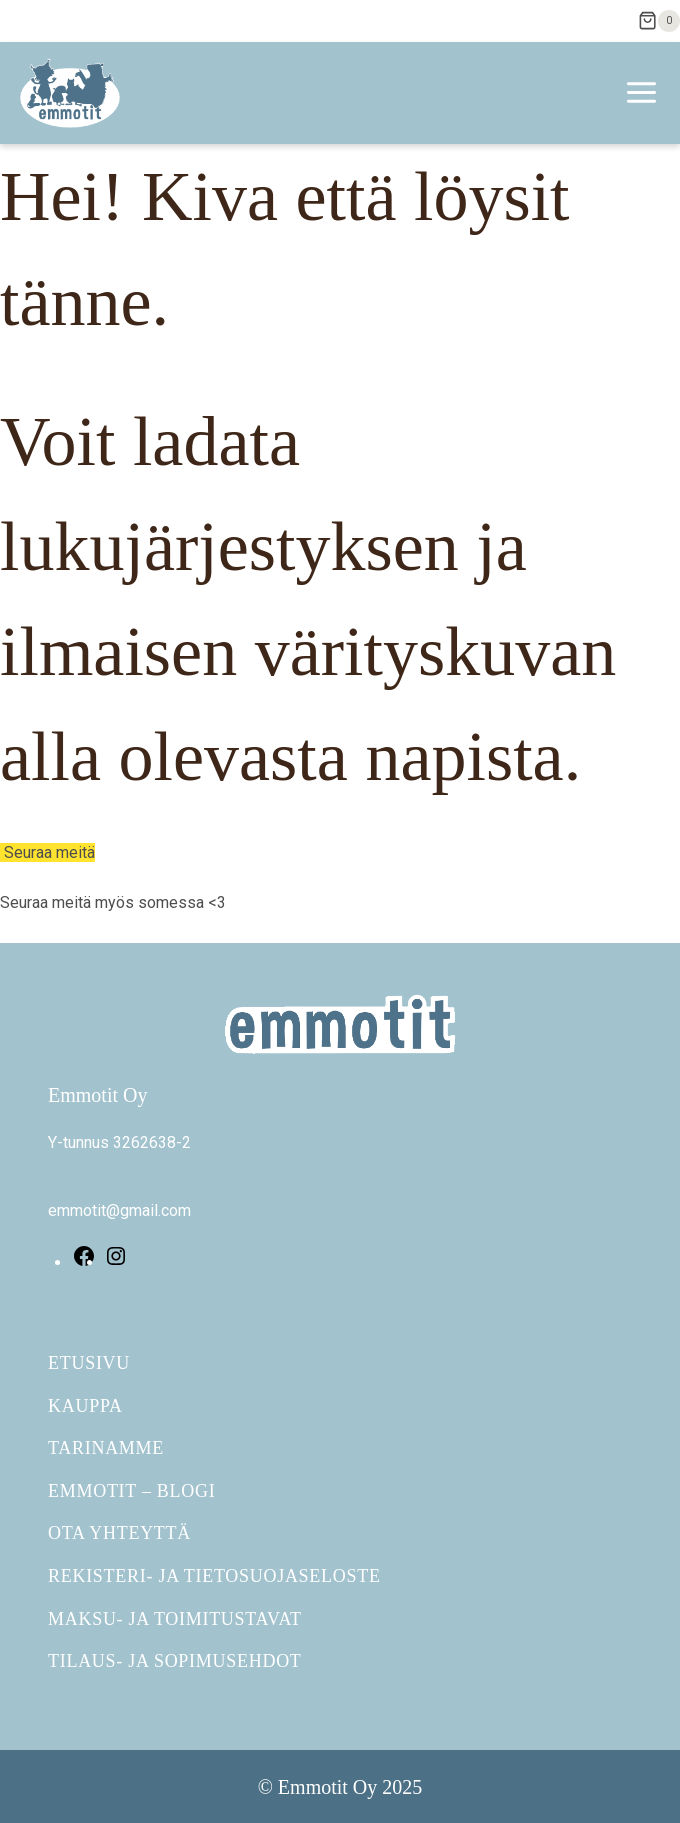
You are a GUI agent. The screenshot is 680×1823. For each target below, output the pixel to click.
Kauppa (85, 1406)
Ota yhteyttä (119, 1533)
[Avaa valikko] (647, 93)
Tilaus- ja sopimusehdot (175, 1661)
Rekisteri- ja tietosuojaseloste (214, 1576)
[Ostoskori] (659, 21)
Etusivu (89, 1363)
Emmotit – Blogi (131, 1491)
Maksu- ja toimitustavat (175, 1619)
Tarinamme (106, 1448)
